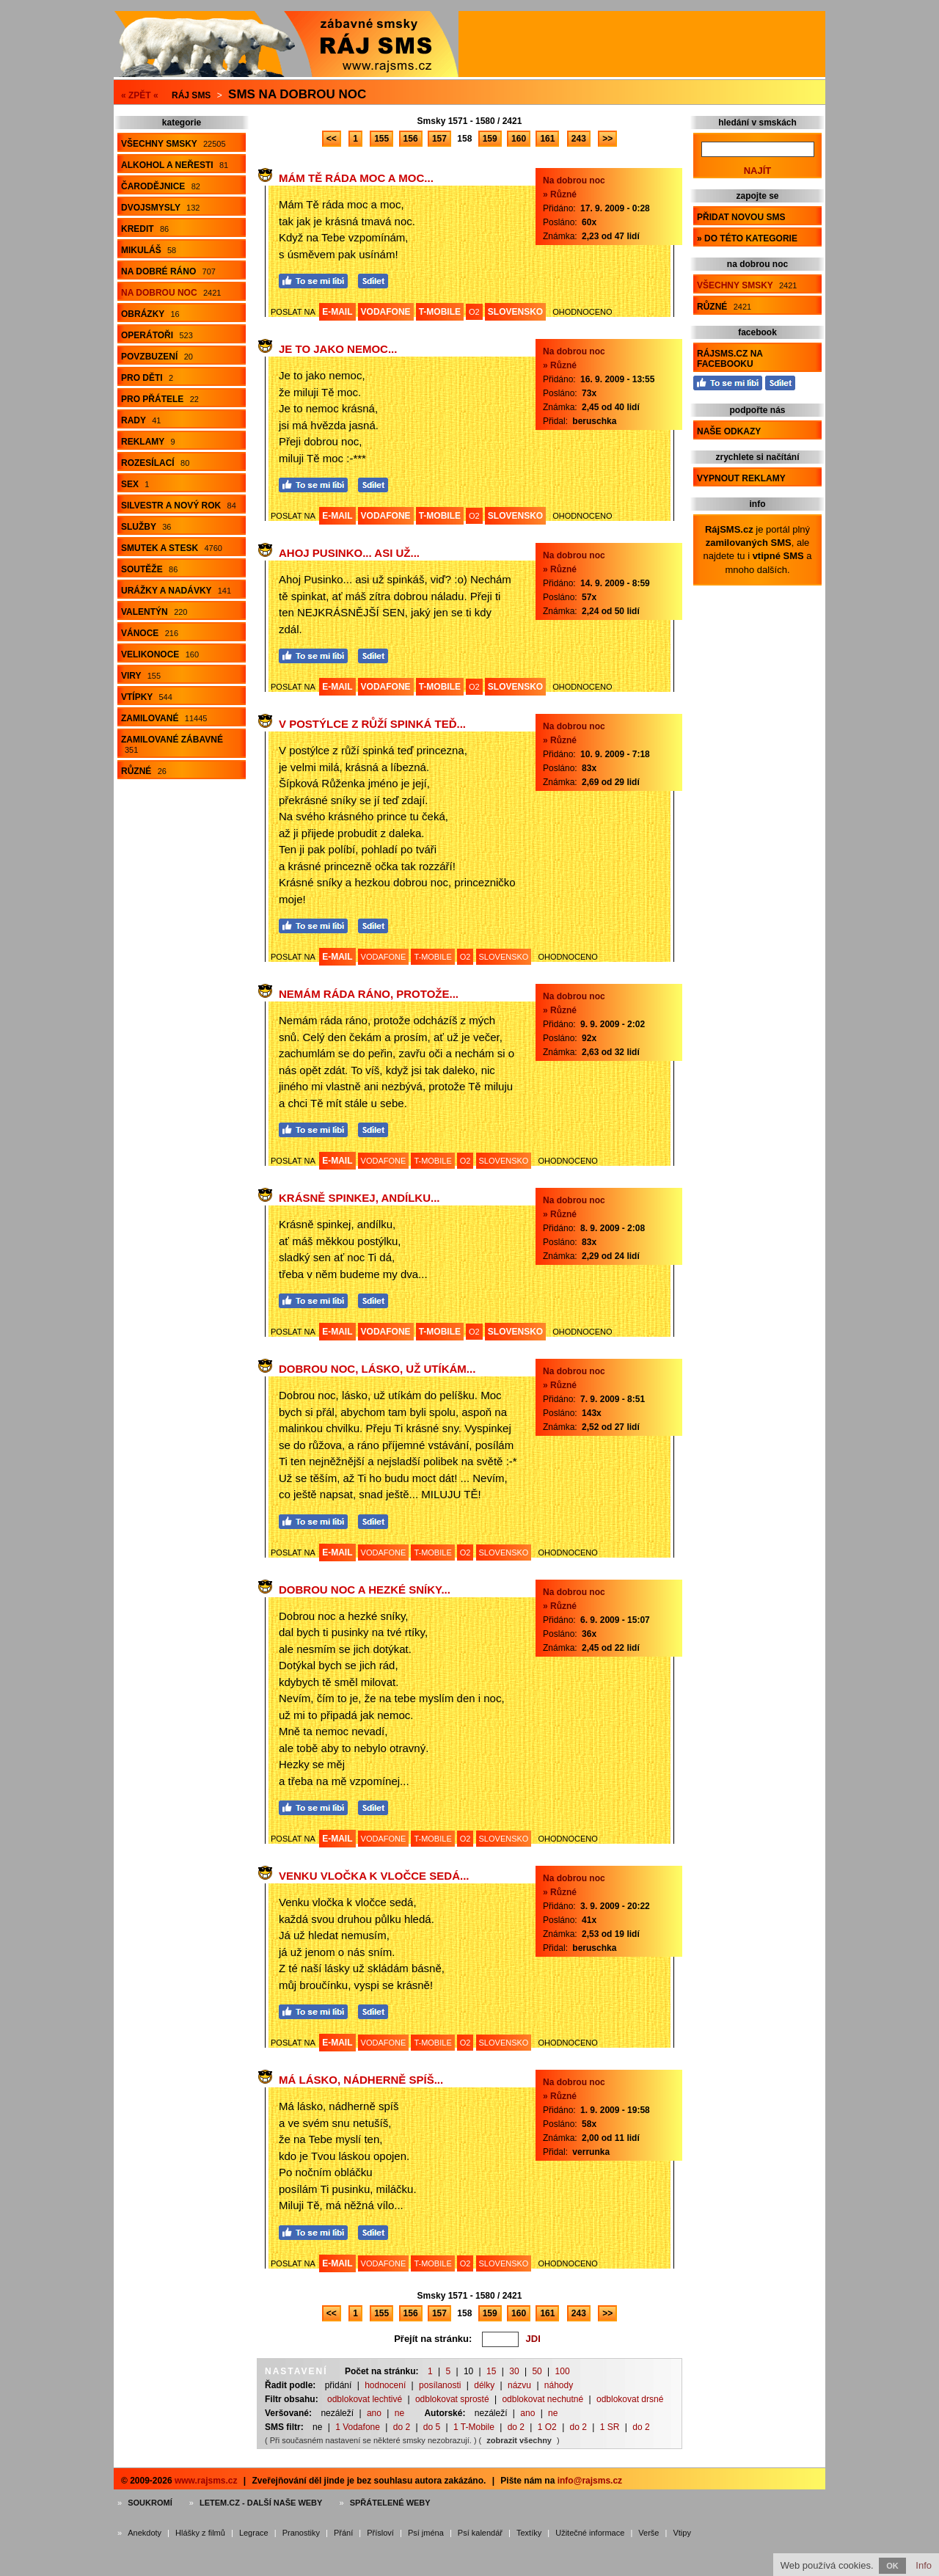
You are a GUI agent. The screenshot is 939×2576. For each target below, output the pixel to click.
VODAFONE (386, 312)
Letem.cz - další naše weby (261, 2502)
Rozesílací (155, 463)
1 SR (610, 2427)
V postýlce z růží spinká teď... (372, 724)
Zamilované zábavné (172, 744)
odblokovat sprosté (452, 2399)
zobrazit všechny (519, 2440)
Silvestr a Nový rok (178, 505)
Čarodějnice (160, 186)
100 (562, 2371)
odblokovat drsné (629, 2399)
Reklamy (148, 442)
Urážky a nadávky (176, 590)
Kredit (145, 229)
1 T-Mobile (473, 2427)
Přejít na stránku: (433, 2338)
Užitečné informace (589, 2532)
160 (518, 139)
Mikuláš (148, 250)
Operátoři (157, 335)
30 (514, 2371)
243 (578, 139)
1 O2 (547, 2427)
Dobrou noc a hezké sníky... (364, 1589)
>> (607, 139)
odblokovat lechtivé (364, 2399)
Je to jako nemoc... (338, 349)
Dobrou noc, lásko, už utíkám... (377, 1368)
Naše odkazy (729, 431)
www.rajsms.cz (206, 2480)
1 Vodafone (357, 2427)
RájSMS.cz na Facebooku (730, 359)
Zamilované (164, 718)
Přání (343, 2532)
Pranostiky (301, 2532)
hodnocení (385, 2385)
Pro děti (147, 378)
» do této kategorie (747, 238)
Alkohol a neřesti (174, 165)
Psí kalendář (480, 2532)
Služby (146, 527)
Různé (144, 771)
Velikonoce (160, 654)
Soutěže (149, 569)
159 (490, 139)
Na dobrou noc (171, 293)
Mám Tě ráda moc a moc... (356, 178)
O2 (474, 311)
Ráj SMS (191, 95)
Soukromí (150, 2502)
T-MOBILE (440, 312)
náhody (558, 2385)
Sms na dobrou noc (297, 94)
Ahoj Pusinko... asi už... (349, 553)
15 (491, 2371)
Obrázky (150, 314)
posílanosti (440, 2385)
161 (547, 139)
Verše (648, 2532)
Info (924, 2565)
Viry (141, 676)
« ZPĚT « (139, 95)
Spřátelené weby (390, 2502)
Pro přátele (160, 399)
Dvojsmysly (160, 207)
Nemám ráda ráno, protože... (368, 994)
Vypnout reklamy (741, 478)
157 (439, 139)
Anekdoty (144, 2532)
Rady (141, 420)
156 (410, 139)
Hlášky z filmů (200, 2532)
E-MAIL (337, 312)
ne (399, 2413)
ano (374, 2413)
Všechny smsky (173, 144)
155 (381, 139)
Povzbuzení (157, 356)
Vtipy (681, 2532)
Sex (135, 484)
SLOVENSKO (515, 312)
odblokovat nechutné (542, 2399)
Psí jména (426, 2532)
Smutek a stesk (171, 548)
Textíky (528, 2532)
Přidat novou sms (741, 217)
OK (892, 2565)
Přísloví (380, 2532)
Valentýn (154, 612)
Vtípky (146, 697)
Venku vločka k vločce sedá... (374, 1875)
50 (536, 2371)
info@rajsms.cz (590, 2480)
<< (331, 139)
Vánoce (149, 633)
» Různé (560, 194)
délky (484, 2385)
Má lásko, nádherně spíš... (361, 2079)
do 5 (431, 2427)
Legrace (253, 2532)
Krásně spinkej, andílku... (359, 1198)
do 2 (401, 2427)
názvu (519, 2385)
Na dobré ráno (168, 271)
